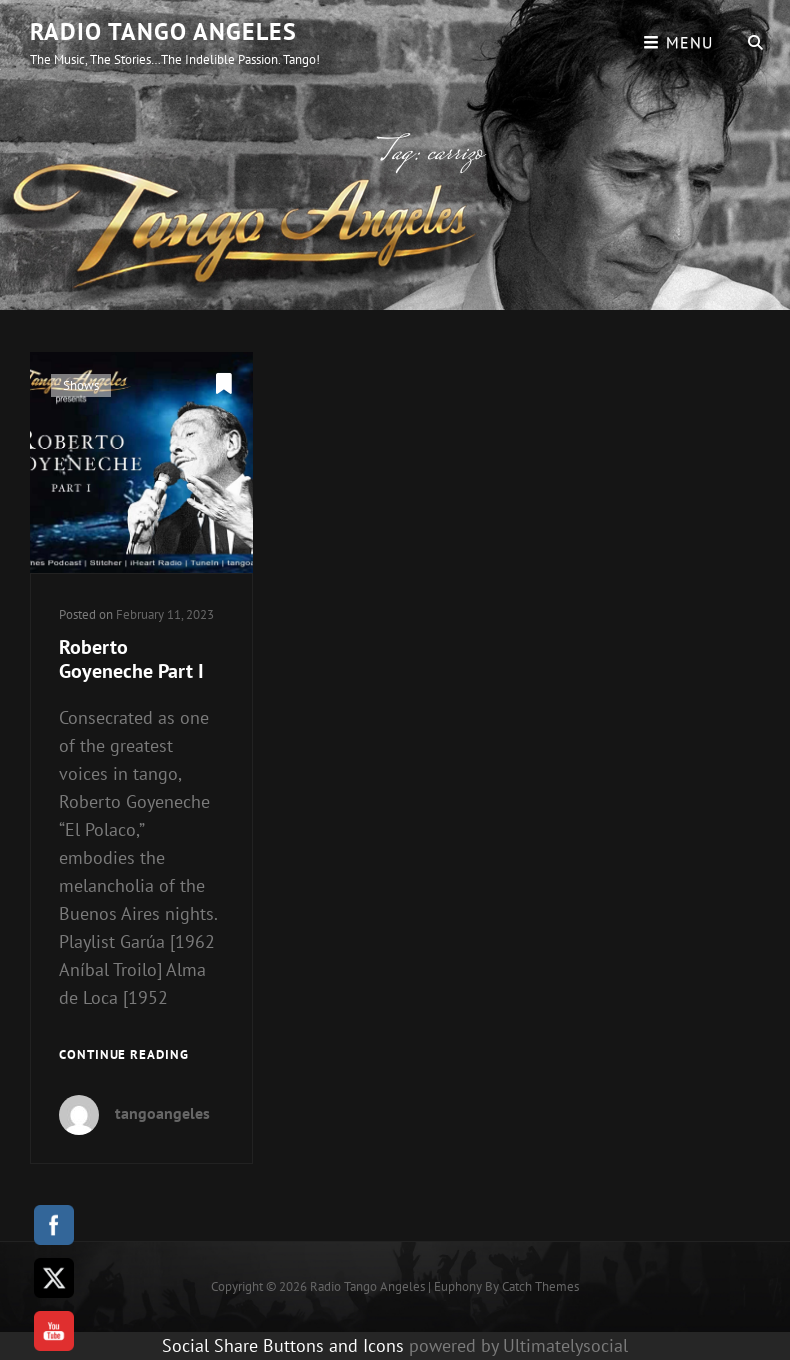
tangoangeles (162, 1113)
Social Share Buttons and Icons (283, 1345)
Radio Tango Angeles (163, 31)
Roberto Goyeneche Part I (131, 659)
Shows (81, 385)
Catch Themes (540, 1286)
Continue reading (124, 1055)
